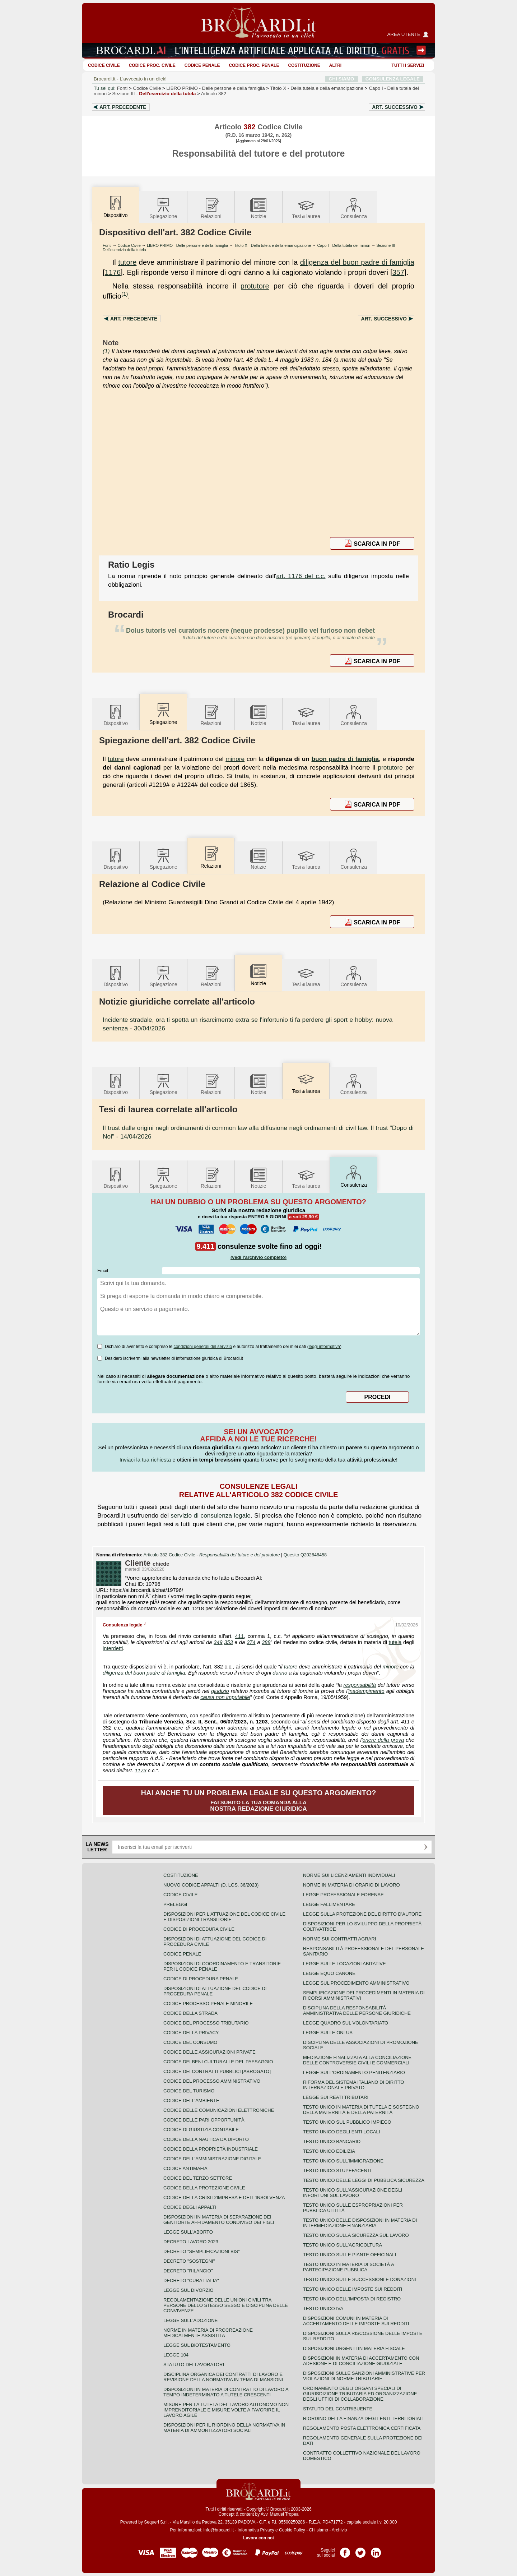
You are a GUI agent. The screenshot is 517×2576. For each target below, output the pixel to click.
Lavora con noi (258, 2537)
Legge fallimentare (329, 1904)
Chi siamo (318, 2530)
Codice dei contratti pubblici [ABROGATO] (217, 2071)
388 (266, 1642)
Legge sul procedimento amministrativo (356, 1983)
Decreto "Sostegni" (189, 2261)
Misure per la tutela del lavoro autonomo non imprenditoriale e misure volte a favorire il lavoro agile (226, 2410)
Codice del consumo (190, 2042)
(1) (124, 294)
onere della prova (383, 1740)
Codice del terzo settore (197, 2178)
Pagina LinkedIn (376, 2550)
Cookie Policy (292, 2530)
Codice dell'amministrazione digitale (212, 2158)
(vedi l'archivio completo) (258, 1257)
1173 (140, 1770)
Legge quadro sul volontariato (345, 2023)
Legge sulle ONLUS (328, 2032)
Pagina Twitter (360, 2550)
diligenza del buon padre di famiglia (357, 262)
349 (218, 1642)
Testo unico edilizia (329, 2151)
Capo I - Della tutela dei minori (343, 245)
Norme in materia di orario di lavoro (351, 1885)
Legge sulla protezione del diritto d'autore (362, 1914)
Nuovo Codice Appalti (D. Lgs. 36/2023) (210, 1885)
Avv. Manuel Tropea (280, 2514)
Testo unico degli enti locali (341, 2131)
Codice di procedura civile (198, 1929)
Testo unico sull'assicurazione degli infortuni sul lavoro (352, 2192)
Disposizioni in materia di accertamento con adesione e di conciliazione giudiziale (361, 2360)
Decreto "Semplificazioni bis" (201, 2251)
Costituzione (304, 65)
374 (251, 1642)
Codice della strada (190, 2013)
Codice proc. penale (254, 65)
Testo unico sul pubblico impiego (347, 2122)
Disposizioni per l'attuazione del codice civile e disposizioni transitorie (224, 1916)
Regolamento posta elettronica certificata (361, 2428)
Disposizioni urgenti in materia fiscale (354, 2348)
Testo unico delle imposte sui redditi (352, 2289)
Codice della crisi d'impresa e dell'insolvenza (224, 2197)
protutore (255, 286)
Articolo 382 (213, 93)
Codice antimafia (185, 2168)
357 (398, 272)
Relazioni (211, 208)
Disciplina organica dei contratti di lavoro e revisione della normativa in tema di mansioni (223, 2377)
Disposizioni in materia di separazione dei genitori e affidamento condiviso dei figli (218, 2219)
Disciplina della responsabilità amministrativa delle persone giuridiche (357, 2010)
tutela (395, 1642)
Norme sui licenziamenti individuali (349, 1875)
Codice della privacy (191, 2032)
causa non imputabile (225, 1697)
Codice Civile (104, 65)
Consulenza (353, 208)
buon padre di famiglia (345, 758)
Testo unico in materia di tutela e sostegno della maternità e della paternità (361, 2109)
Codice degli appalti (189, 2207)
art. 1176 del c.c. (300, 576)
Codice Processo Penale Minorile (208, 2003)
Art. (122, 107)
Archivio (339, 2530)
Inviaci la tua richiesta (145, 1459)
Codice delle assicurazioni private (209, 2052)
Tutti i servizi (408, 65)
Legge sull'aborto (188, 2232)
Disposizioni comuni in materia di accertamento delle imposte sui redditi (356, 2321)
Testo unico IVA (323, 2308)
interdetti (113, 1648)
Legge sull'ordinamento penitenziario (354, 2072)
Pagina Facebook (345, 2550)
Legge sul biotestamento (196, 2345)
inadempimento (366, 1691)
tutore (127, 262)
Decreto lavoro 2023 (190, 2241)
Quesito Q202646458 (305, 1554)
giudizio (220, 1691)
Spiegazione (163, 208)
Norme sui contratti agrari (339, 1939)
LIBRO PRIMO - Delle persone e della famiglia (187, 245)
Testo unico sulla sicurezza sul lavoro (356, 2235)
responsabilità (360, 1685)
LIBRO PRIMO (216, 88)
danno (280, 1673)
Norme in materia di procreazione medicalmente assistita (208, 2332)
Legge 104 (175, 2355)
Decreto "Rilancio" (188, 2270)
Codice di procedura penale (200, 1978)
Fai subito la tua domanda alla (258, 1800)
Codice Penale (202, 65)
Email (102, 1270)
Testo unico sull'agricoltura (342, 2245)
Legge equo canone (329, 1973)
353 (228, 1642)
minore (234, 758)
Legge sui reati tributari (335, 2097)
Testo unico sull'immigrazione (343, 2161)
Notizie (258, 208)
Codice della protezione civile (204, 2187)
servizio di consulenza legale (211, 1515)
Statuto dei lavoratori (193, 2364)
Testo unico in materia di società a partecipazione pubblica (348, 2267)
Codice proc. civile (152, 65)
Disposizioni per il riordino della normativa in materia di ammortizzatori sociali (224, 2427)
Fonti (122, 88)
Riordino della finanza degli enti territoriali (363, 2418)
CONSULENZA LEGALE (392, 79)
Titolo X (317, 88)
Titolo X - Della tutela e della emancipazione (272, 245)
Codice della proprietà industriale (210, 2149)
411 (239, 1636)
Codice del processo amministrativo (211, 2081)
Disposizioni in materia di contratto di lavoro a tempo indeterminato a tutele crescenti (225, 2392)
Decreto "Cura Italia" (191, 2280)
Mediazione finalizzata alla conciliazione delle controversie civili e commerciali (357, 2060)
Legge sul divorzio (188, 2290)
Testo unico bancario (331, 2141)
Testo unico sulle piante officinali (349, 2254)
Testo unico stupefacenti (337, 2170)
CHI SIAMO (341, 79)
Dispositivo (115, 714)
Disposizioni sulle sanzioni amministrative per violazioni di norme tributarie (364, 2375)
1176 (113, 272)
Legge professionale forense (343, 1894)
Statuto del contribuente (337, 2408)
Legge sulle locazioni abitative (344, 1963)
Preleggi (175, 1904)
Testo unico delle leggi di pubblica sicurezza (363, 2180)
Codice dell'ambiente (191, 2100)
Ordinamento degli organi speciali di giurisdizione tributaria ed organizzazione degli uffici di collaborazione (360, 2394)
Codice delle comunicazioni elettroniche (218, 2110)
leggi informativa (324, 1346)
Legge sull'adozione (190, 2320)
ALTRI (335, 65)
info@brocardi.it (219, 2530)
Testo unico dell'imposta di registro (352, 2299)
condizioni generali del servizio (202, 1346)
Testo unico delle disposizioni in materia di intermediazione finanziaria (360, 2222)
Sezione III (154, 93)
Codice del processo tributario (205, 2023)
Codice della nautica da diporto (206, 2139)
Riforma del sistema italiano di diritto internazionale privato (353, 2084)
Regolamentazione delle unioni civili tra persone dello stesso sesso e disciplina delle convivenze (225, 2305)
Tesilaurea (306, 208)
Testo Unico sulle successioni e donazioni (359, 2279)
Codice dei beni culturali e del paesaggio (218, 2061)
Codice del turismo (188, 2090)
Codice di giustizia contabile (201, 2129)
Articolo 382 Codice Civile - (212, 1554)
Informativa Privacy (256, 2530)
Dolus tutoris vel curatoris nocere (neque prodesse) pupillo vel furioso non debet (250, 630)
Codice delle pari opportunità (203, 2120)
